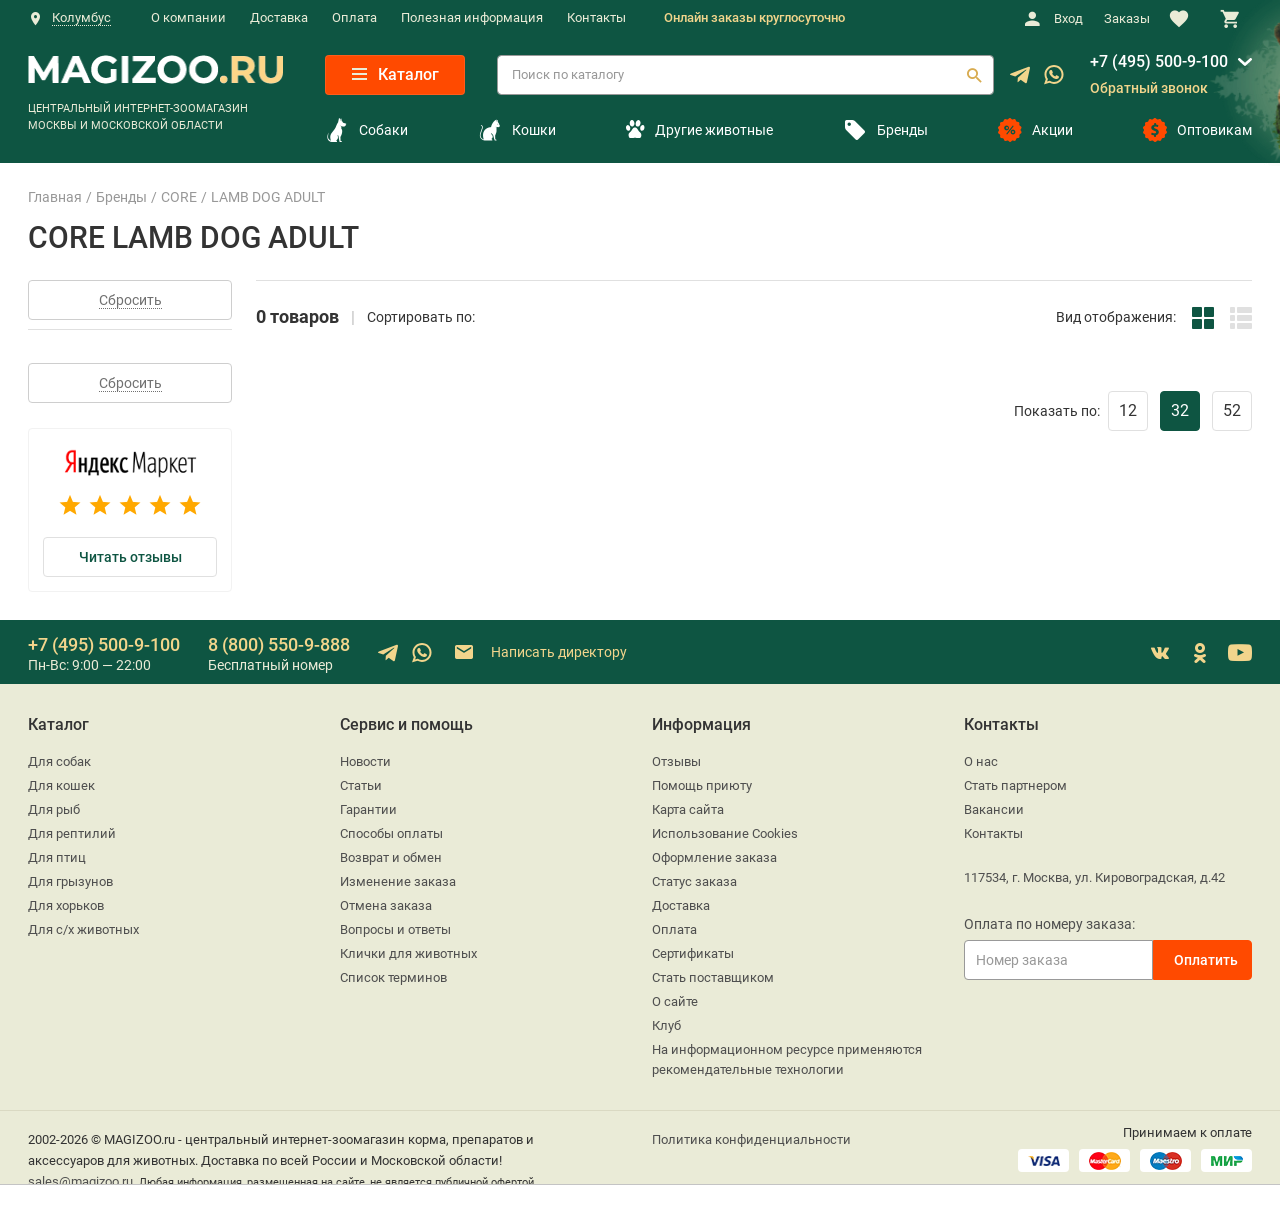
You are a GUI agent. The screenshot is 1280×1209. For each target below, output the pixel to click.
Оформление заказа (714, 857)
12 (1128, 410)
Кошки (517, 130)
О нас (981, 761)
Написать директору (539, 652)
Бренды (885, 130)
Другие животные (699, 130)
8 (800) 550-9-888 (279, 644)
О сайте (675, 1001)
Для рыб (54, 809)
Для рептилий (72, 833)
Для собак (59, 761)
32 (1180, 410)
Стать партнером (1015, 785)
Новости (365, 761)
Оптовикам (1197, 130)
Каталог (395, 74)
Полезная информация (472, 17)
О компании (188, 17)
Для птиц (57, 857)
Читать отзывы (130, 557)
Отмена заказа (386, 905)
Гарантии (368, 809)
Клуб (666, 1025)
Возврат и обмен (391, 857)
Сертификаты (693, 953)
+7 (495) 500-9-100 (1159, 61)
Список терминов (393, 977)
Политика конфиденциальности (751, 1139)
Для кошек (61, 785)
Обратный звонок (1149, 88)
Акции (1035, 130)
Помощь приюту (702, 785)
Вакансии (994, 809)
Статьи (361, 785)
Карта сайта (688, 809)
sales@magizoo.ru (80, 1181)
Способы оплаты (391, 833)
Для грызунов (70, 881)
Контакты (596, 17)
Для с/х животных (83, 929)
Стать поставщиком (713, 977)
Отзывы (676, 761)
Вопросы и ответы (395, 929)
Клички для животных (408, 953)
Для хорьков (66, 905)
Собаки (366, 130)
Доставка (279, 17)
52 (1232, 410)
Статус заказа (694, 881)
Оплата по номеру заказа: (1049, 924)
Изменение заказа (398, 881)
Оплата (354, 17)
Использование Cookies (725, 833)
